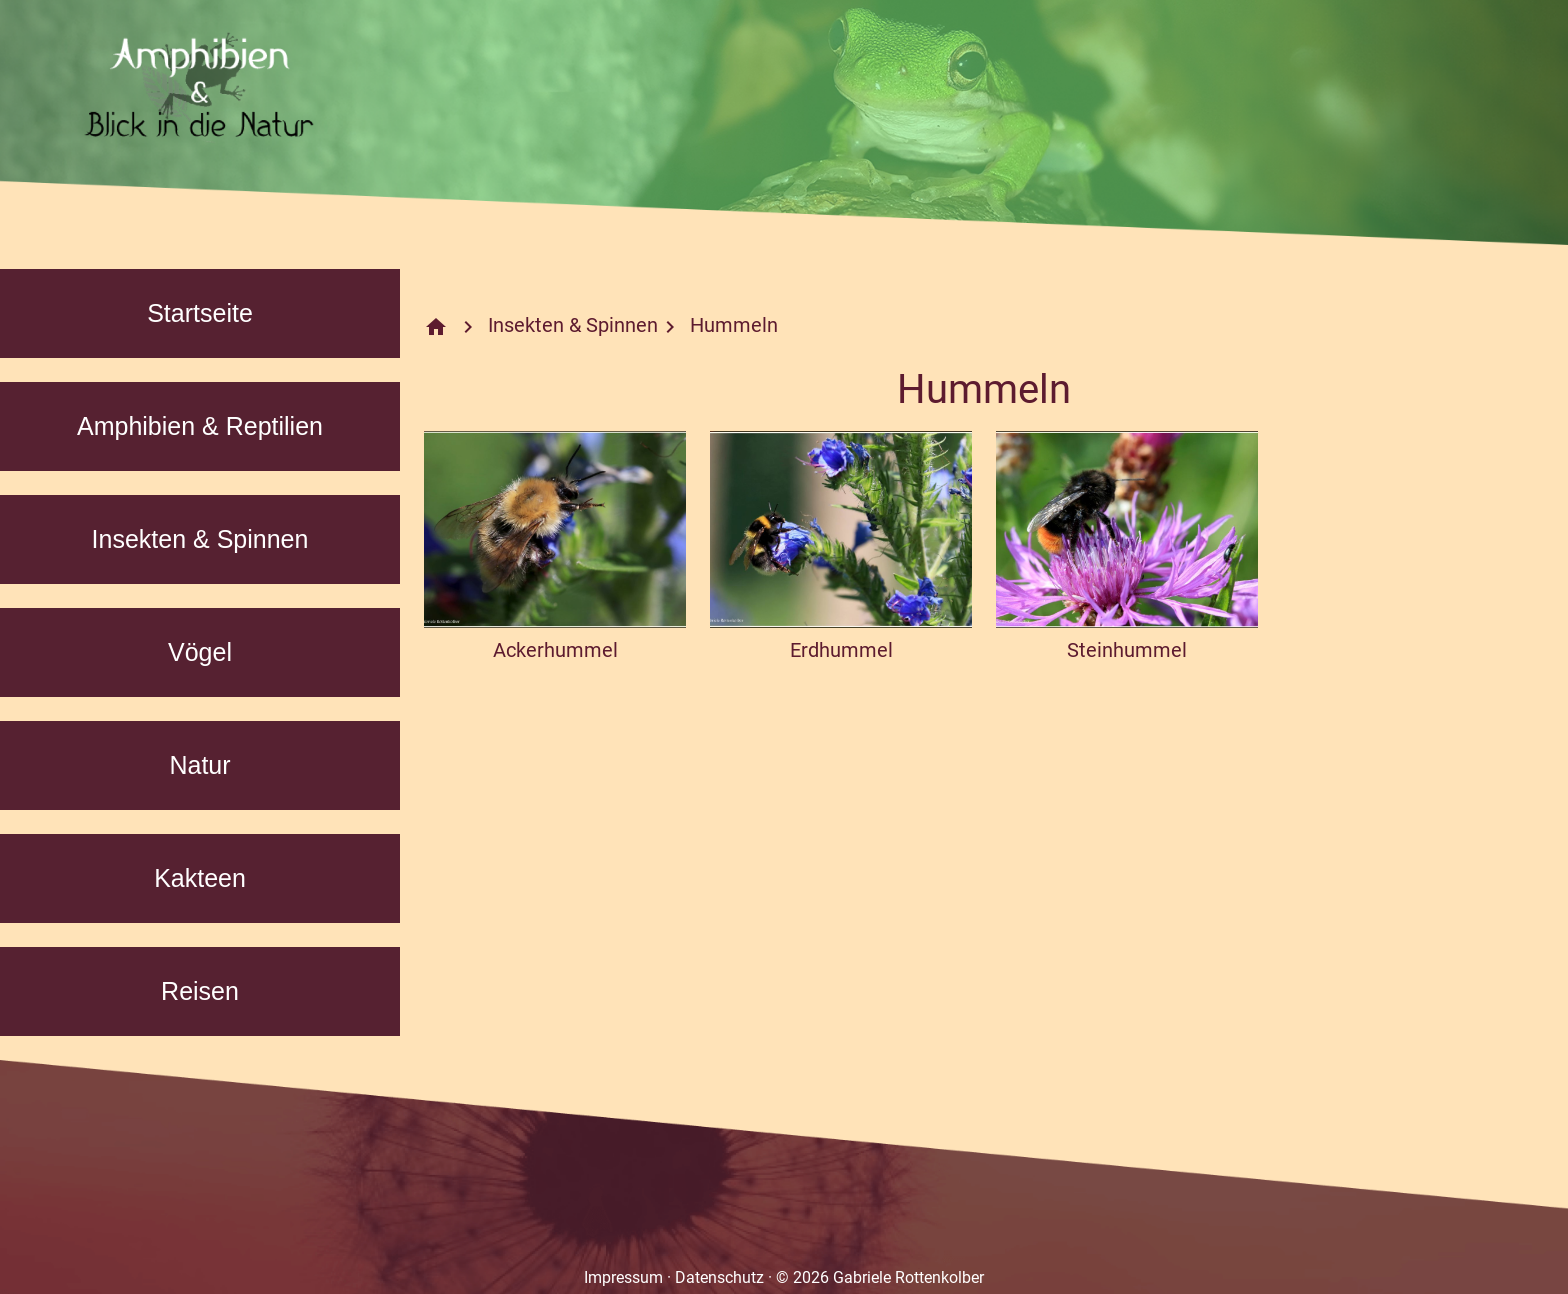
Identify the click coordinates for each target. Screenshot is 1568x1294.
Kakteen (200, 878)
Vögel (200, 652)
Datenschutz (719, 1277)
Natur (199, 765)
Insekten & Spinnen (200, 539)
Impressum (623, 1277)
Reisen (200, 991)
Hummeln (734, 325)
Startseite (200, 313)
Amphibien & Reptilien (200, 426)
